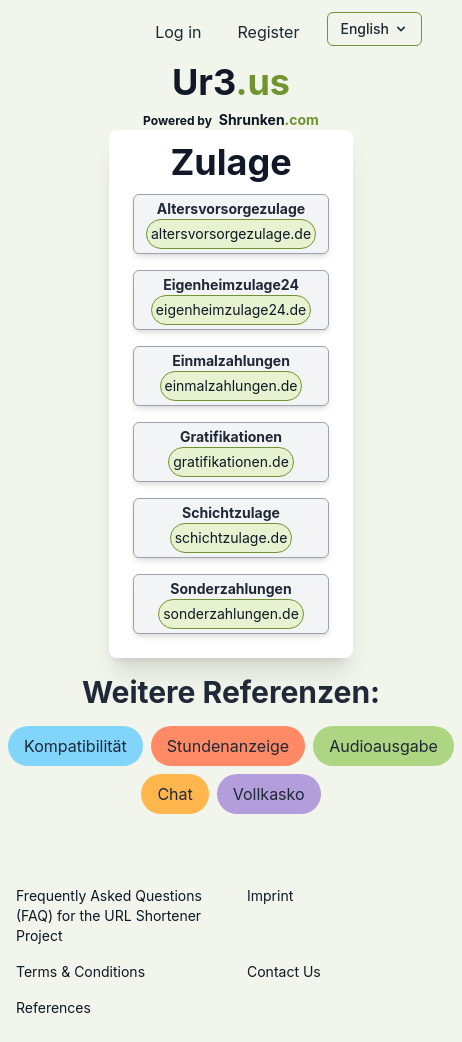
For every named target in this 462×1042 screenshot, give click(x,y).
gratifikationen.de (231, 461)
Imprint (270, 895)
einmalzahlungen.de (231, 385)
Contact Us (284, 971)
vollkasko (269, 794)
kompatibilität (75, 746)
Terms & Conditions (80, 971)
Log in (178, 32)
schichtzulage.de (231, 537)
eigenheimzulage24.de (231, 309)
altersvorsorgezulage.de (231, 233)
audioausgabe (383, 746)
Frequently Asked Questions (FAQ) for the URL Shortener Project (109, 915)
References (53, 1007)
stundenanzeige (228, 746)
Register (268, 32)
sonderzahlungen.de (231, 613)
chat (174, 794)
